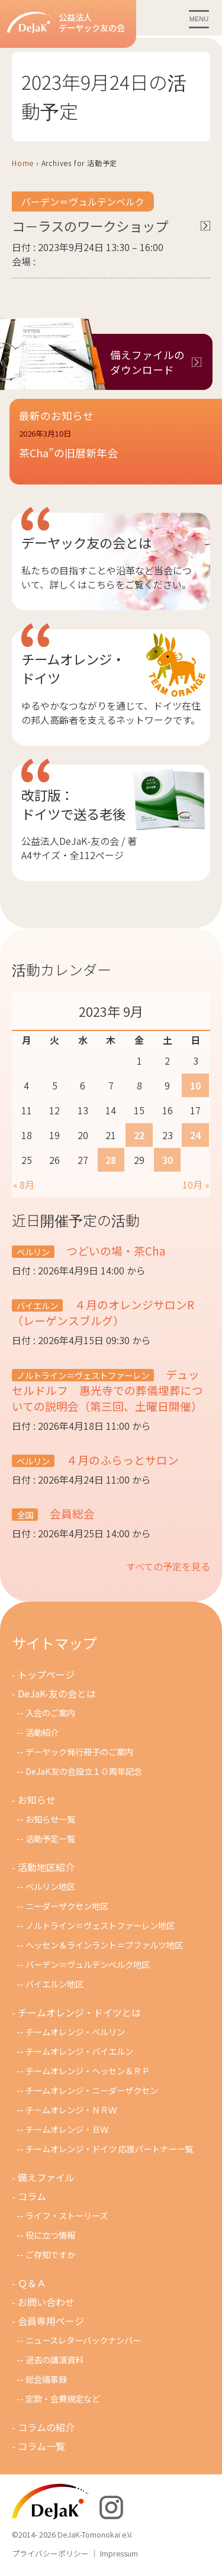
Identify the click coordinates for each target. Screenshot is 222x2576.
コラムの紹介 (46, 2427)
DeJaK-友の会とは (57, 1693)
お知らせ (37, 1800)
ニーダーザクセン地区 (66, 1906)
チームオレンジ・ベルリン (75, 2031)
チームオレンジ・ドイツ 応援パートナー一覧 (109, 2148)
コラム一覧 (41, 2446)
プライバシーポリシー (50, 2553)
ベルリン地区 (50, 1886)
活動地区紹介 (46, 1867)
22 (139, 1135)
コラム (32, 2196)
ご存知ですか (50, 2254)
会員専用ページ (51, 2321)
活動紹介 (42, 1732)
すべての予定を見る (168, 1566)
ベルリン (33, 1251)
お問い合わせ (46, 2302)
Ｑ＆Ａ (32, 2283)
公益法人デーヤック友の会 (66, 23)
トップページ (46, 1674)
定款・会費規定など (62, 2398)
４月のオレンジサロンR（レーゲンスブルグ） (103, 1312)
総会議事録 (46, 2379)
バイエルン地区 (54, 1983)
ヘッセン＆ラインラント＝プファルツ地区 (104, 1944)
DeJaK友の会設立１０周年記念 (83, 1771)
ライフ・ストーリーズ (66, 2215)
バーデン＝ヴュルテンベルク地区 (87, 1964)
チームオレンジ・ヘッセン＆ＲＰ (87, 2070)
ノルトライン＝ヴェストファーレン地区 (100, 1925)
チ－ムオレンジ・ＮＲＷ (71, 2109)
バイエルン (37, 1305)
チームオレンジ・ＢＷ (66, 2129)
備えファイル (46, 2177)
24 (195, 1135)
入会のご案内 (50, 1712)
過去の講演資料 (54, 2359)
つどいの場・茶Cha (115, 1250)
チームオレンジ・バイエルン (79, 2051)
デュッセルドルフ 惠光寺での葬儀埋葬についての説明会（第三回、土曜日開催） (107, 1390)
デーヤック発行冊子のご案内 (79, 1751)
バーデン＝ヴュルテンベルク (82, 201)
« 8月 (23, 1185)
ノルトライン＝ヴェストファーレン (83, 1375)
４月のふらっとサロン (121, 1460)
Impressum (119, 2553)
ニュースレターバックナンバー (83, 2340)
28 (110, 1160)
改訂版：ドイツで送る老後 (73, 804)
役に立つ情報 (50, 2235)
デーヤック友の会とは (86, 542)
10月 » (195, 1185)
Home (23, 163)
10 (195, 1085)
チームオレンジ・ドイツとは (79, 2012)
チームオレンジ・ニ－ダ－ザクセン (91, 2090)
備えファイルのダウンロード (147, 362)
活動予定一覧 (50, 1838)
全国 (25, 1514)
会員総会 (71, 1513)
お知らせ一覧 (50, 1819)
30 (167, 1160)
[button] (116, 451)
